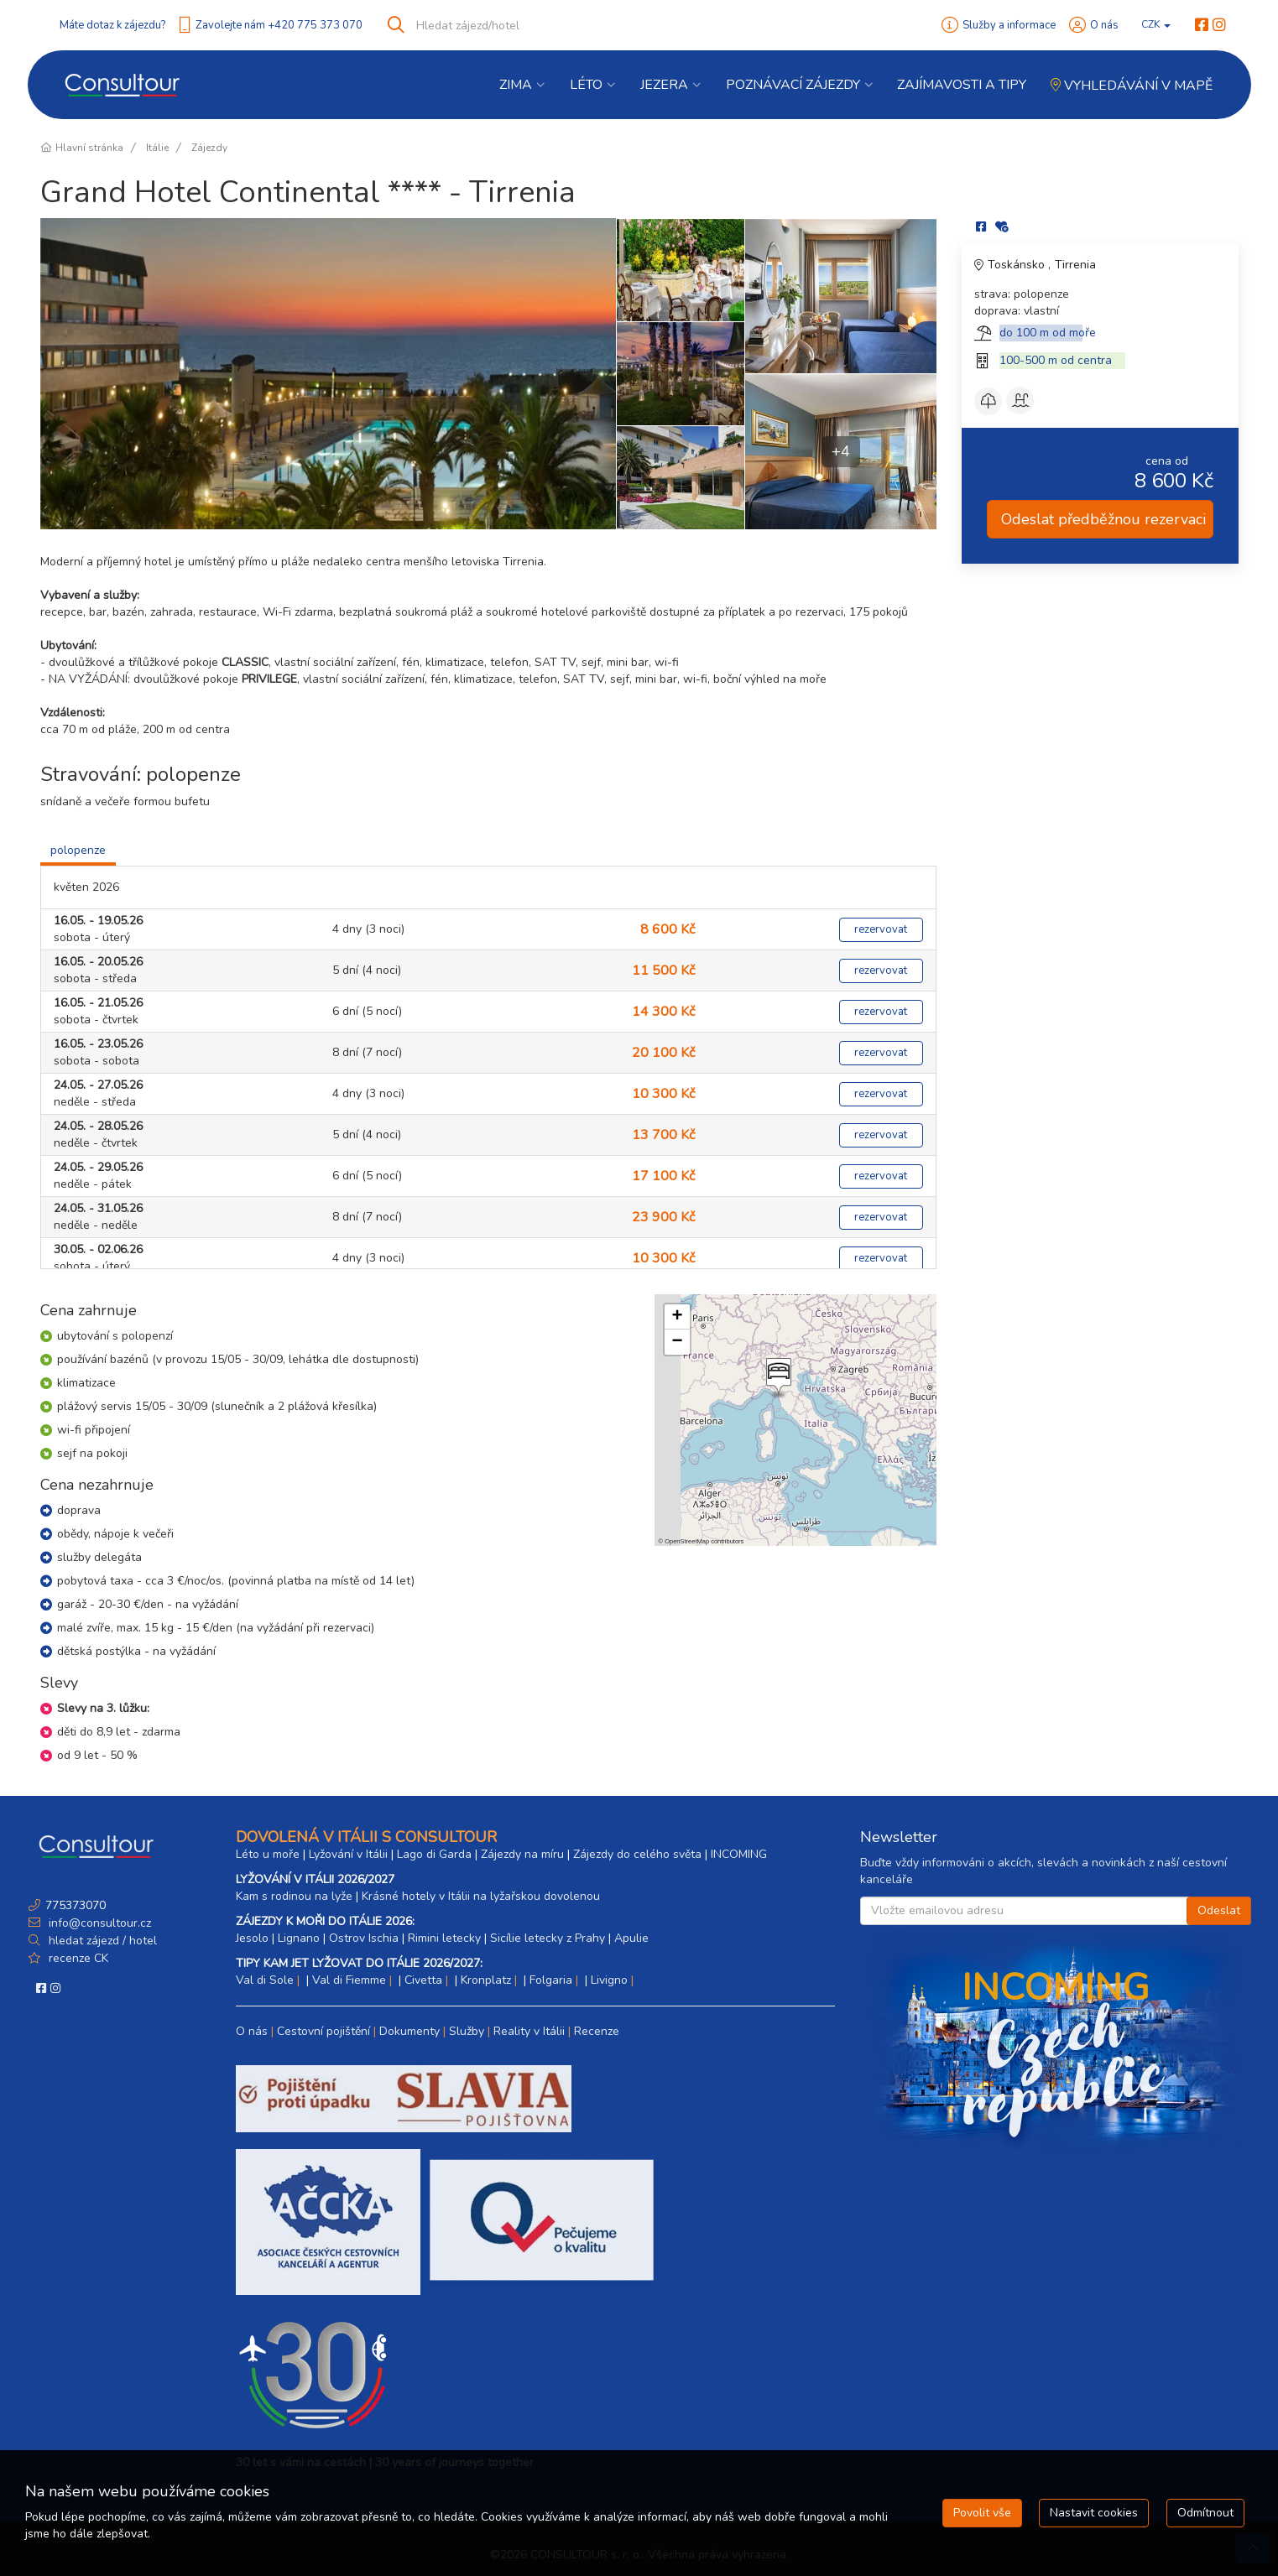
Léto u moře (268, 1854)
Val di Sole (265, 1980)
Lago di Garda (434, 1854)
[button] (777, 1378)
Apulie (631, 1938)
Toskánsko (1018, 265)
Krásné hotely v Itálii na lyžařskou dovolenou (481, 1896)
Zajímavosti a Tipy (961, 84)
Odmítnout (1205, 2513)
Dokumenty (409, 2031)
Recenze (596, 2031)
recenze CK (78, 1958)
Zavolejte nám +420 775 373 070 (279, 25)
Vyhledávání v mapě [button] (1132, 85)
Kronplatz (486, 1980)
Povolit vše (982, 2513)
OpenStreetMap (687, 1541)
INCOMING (739, 1854)
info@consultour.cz (98, 1923)
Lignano (299, 1938)
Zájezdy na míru (522, 1854)
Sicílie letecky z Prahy (547, 1938)
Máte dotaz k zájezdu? (112, 25)
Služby (466, 2031)
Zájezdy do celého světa (637, 1854)
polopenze (78, 850)
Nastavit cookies (1094, 2513)
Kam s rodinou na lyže (294, 1896)
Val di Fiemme (349, 1980)
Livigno (609, 1980)
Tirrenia (1075, 265)
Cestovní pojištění (323, 2031)
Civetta (423, 1980)
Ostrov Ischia (364, 1938)
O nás (1104, 25)
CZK (1156, 24)
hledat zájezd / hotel (103, 1941)
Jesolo (252, 1938)
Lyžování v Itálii (348, 1854)
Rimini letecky (444, 1938)
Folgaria (550, 1980)
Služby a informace (1009, 25)
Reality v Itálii (529, 2031)
